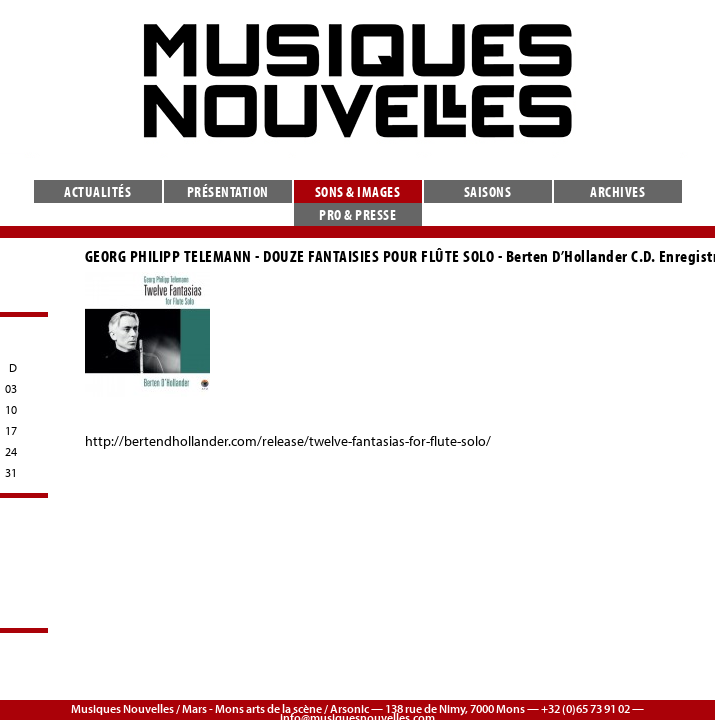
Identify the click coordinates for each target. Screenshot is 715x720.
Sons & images (358, 191)
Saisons (488, 191)
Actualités (97, 191)
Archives (617, 191)
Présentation (228, 191)
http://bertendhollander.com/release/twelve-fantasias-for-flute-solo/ (288, 441)
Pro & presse (357, 214)
